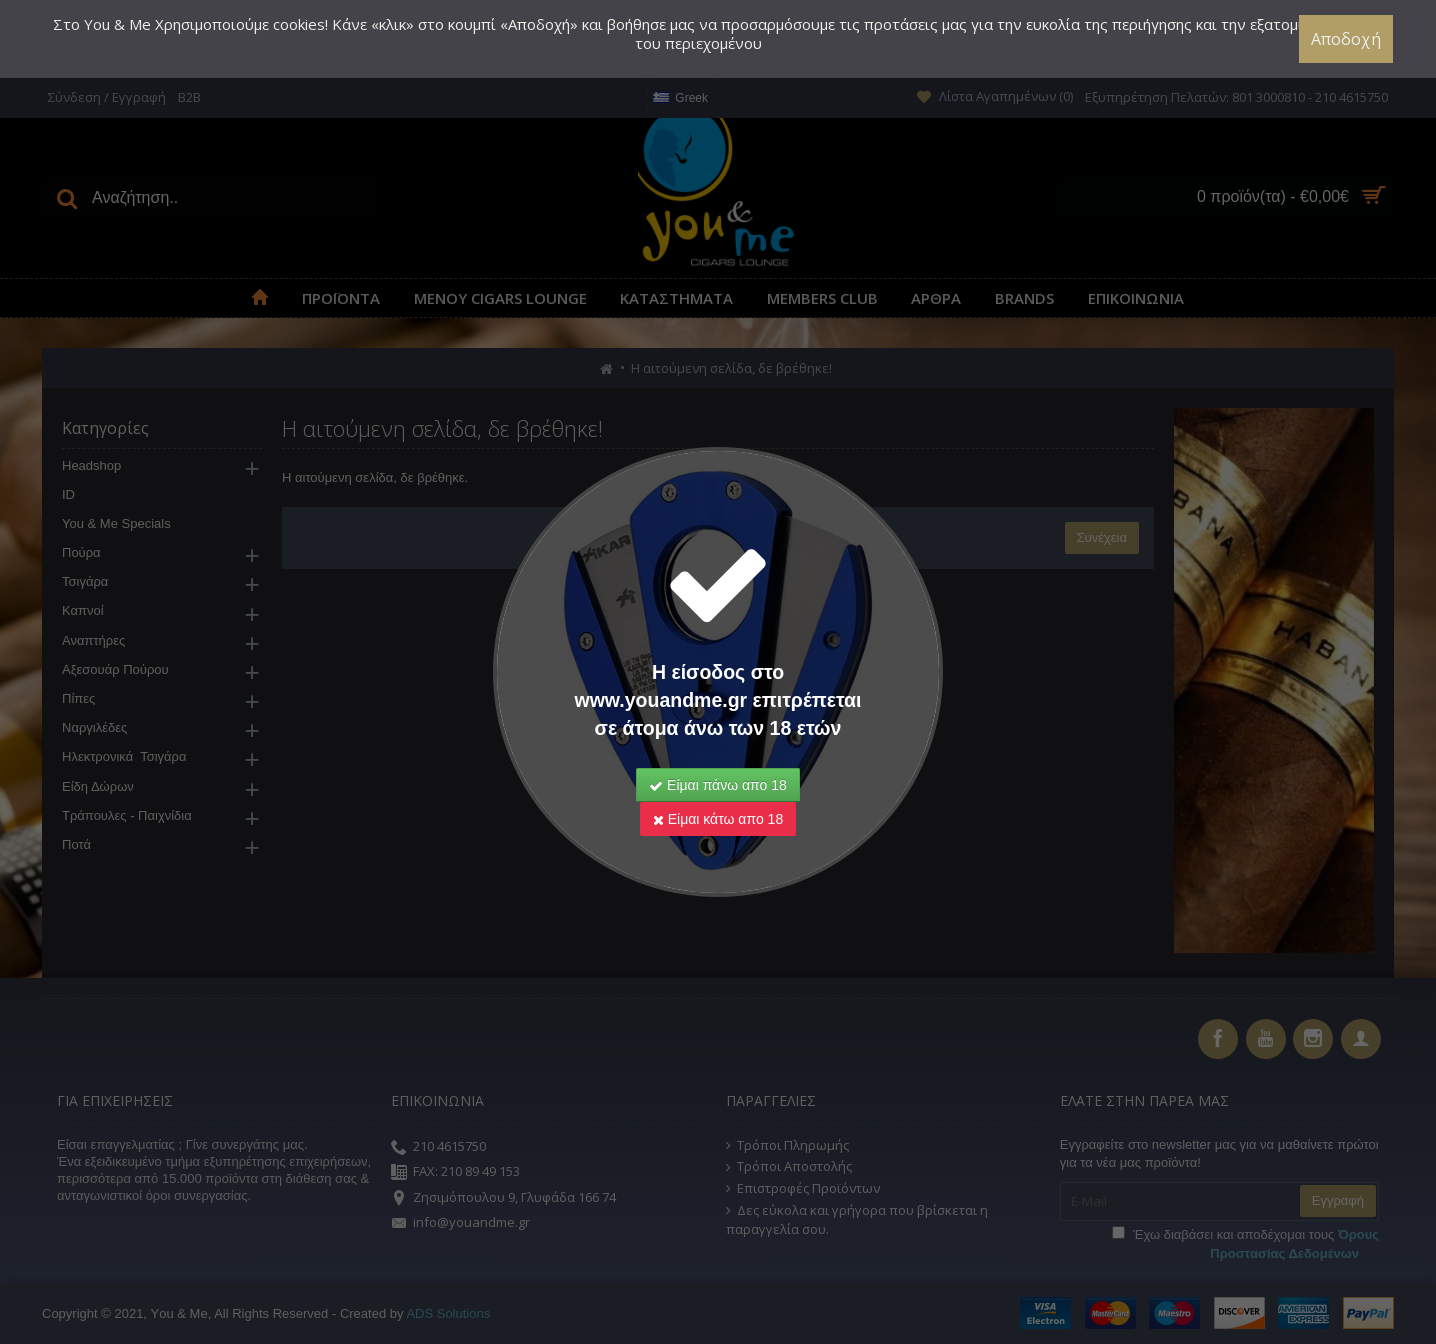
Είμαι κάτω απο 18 (718, 819)
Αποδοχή (1347, 39)
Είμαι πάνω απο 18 (718, 785)
